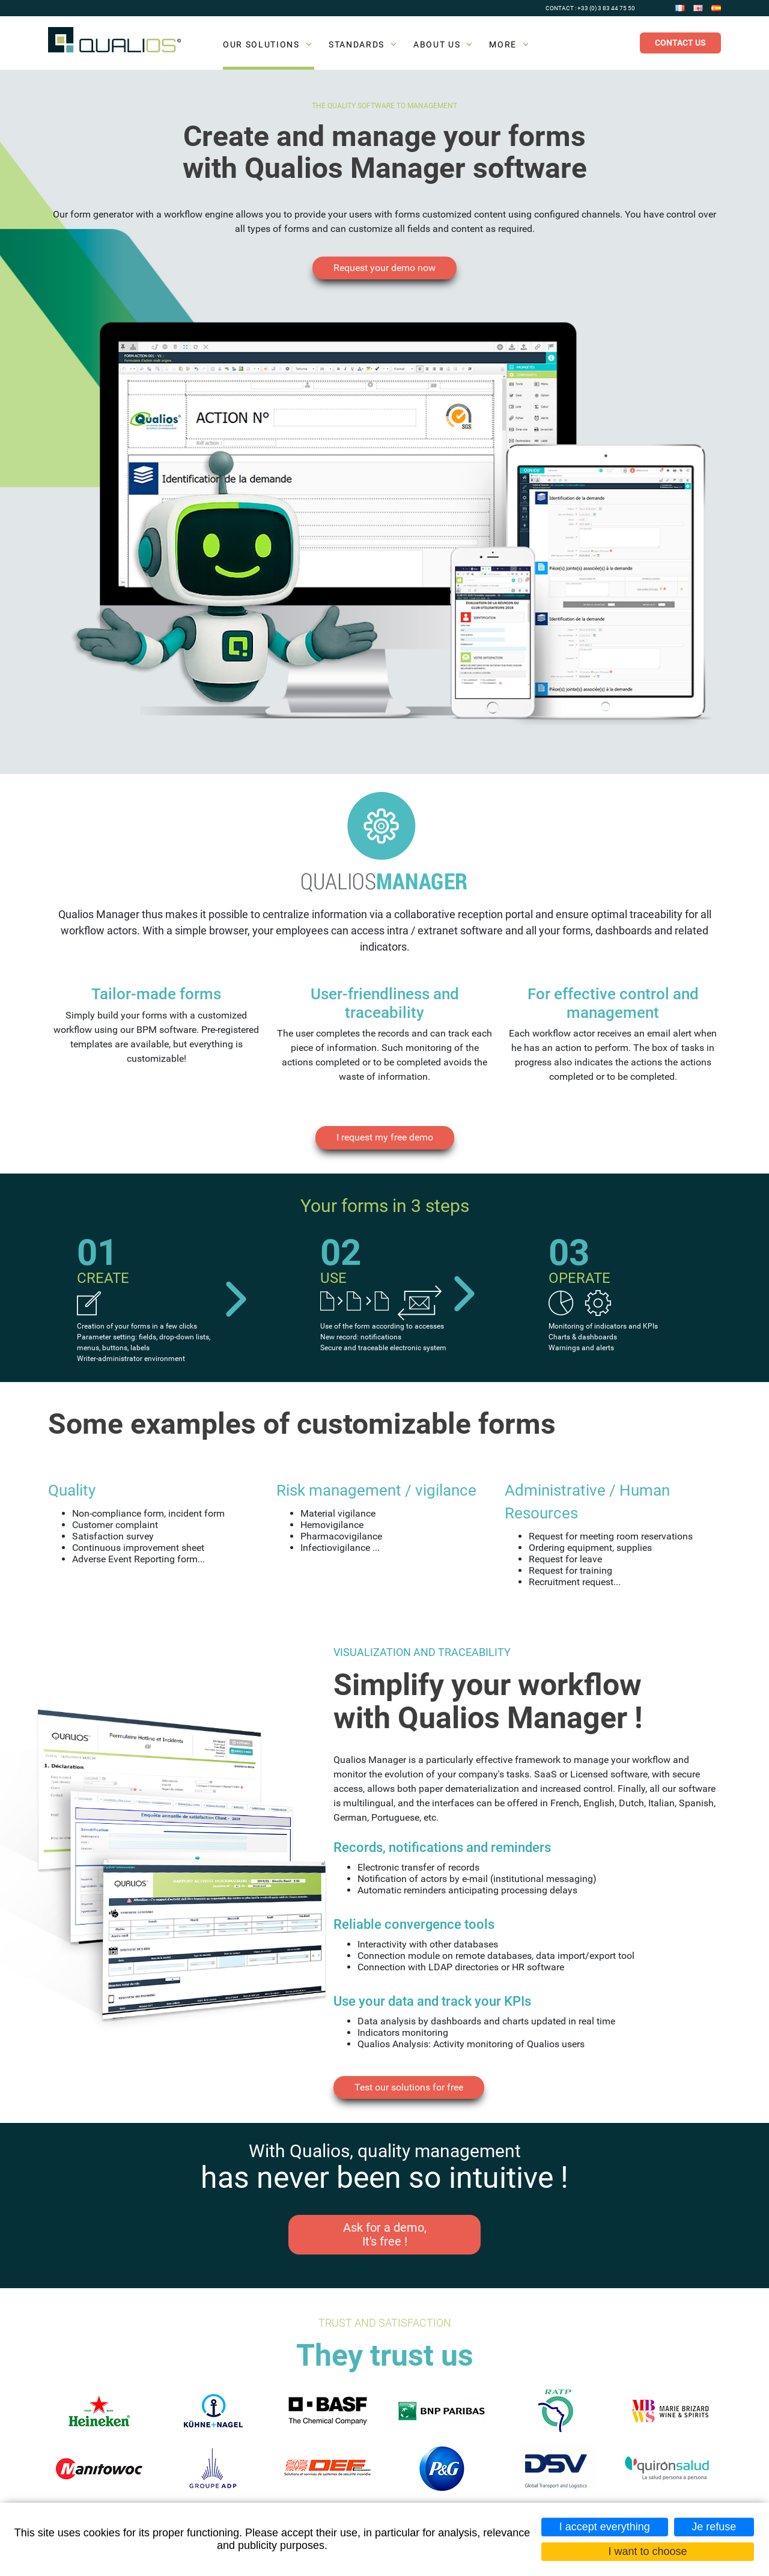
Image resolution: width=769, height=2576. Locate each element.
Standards (356, 44)
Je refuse (713, 2527)
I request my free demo (384, 1137)
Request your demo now (384, 267)
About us (436, 44)
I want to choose (647, 2551)
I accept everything (604, 2527)
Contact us (680, 42)
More (503, 44)
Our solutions (261, 44)
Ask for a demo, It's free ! (385, 2234)
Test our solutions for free (408, 2087)
